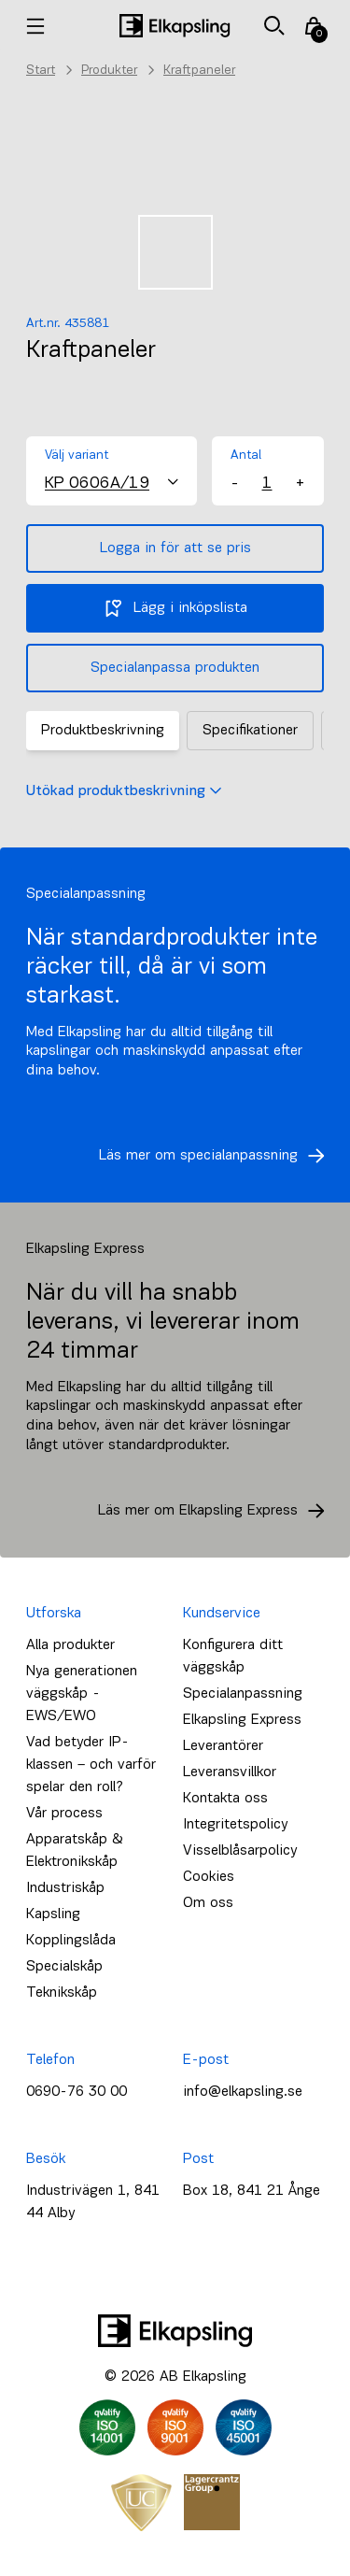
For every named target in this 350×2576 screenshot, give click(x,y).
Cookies (208, 1877)
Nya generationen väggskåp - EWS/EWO (81, 1694)
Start (40, 71)
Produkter (109, 71)
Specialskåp (64, 1966)
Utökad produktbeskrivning (123, 791)
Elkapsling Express (242, 1720)
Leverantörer (223, 1746)
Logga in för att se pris (175, 548)
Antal (246, 455)
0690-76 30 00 (76, 2092)
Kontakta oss (225, 1798)
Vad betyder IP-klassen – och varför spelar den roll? (91, 1765)
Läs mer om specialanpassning (217, 1155)
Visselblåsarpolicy (240, 1850)
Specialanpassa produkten (175, 668)
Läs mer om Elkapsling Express (216, 1510)
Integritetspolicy (235, 1824)
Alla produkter (70, 1645)
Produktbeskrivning (102, 730)
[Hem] (174, 25)
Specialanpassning (242, 1693)
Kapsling (53, 1914)
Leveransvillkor (229, 1772)
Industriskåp (65, 1888)
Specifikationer (250, 730)
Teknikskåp (61, 1992)
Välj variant (76, 455)
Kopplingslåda (71, 1940)
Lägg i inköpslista (175, 608)
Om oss (208, 1903)
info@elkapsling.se (242, 2092)
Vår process (64, 1813)
